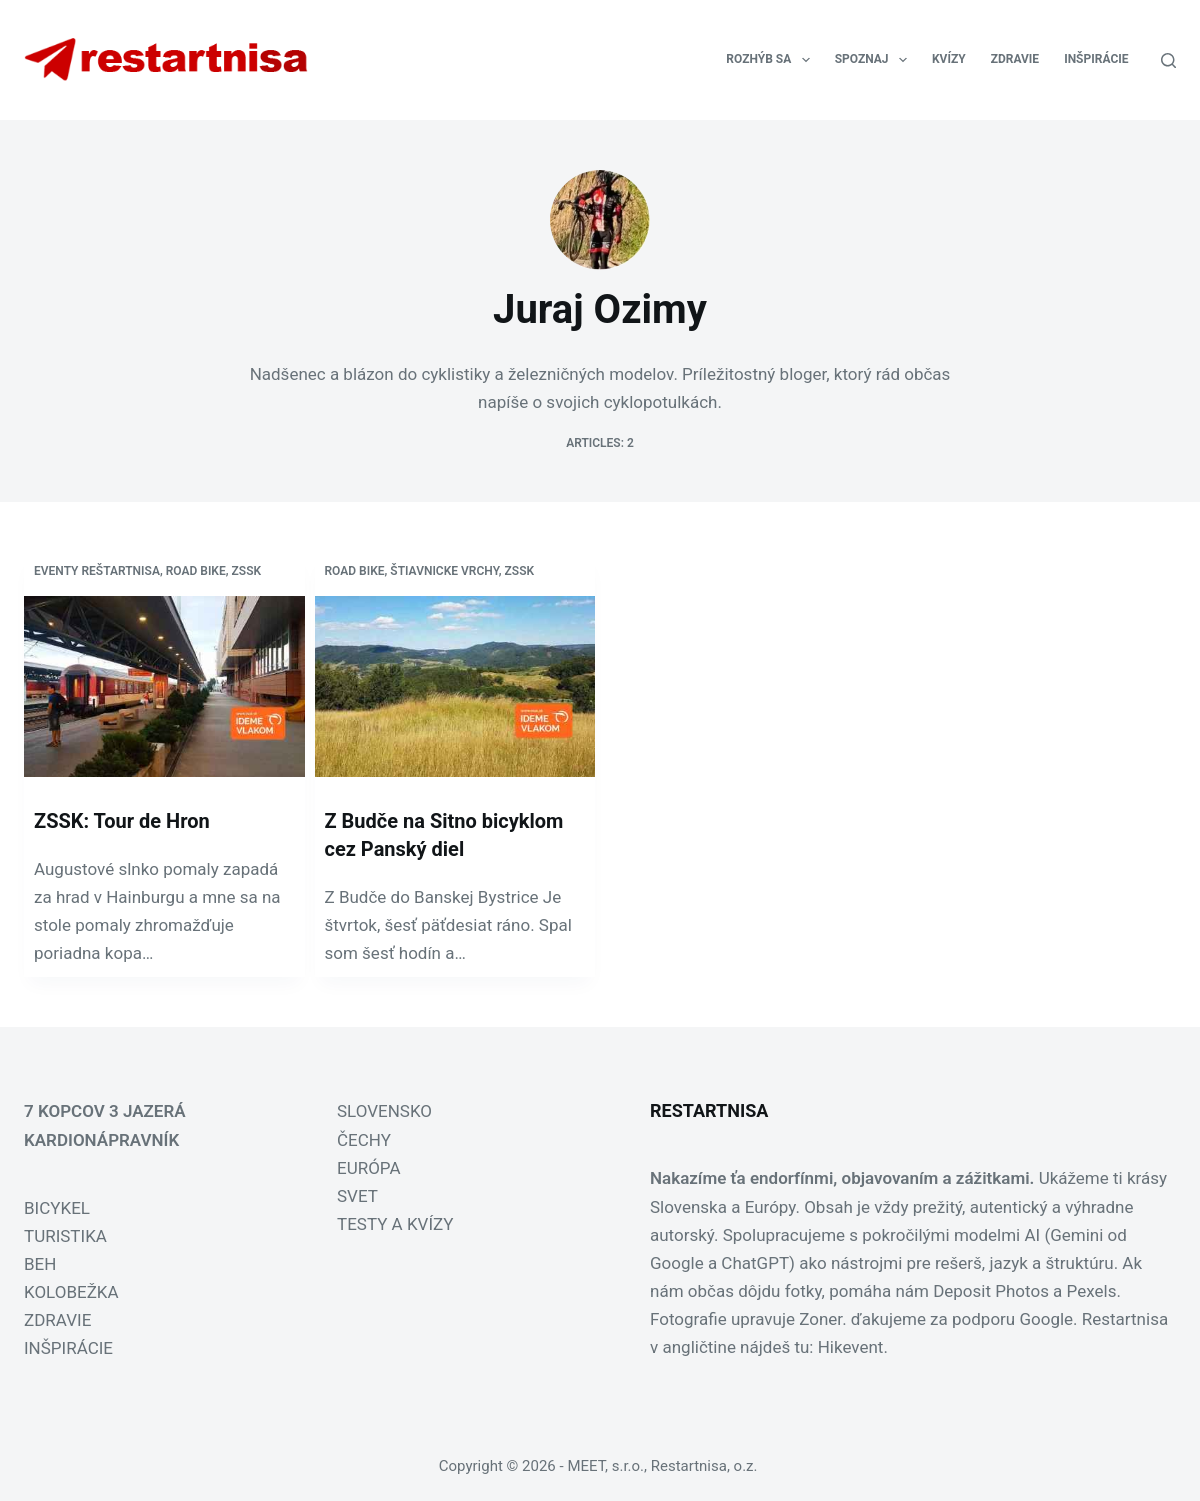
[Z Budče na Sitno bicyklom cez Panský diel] (455, 686)
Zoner (820, 1319)
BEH (40, 1264)
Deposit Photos (991, 1291)
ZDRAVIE (1015, 59)
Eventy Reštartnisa (97, 571)
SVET (357, 1196)
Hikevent (851, 1347)
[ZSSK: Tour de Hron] (164, 686)
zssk (247, 571)
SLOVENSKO (384, 1111)
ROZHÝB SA (771, 60)
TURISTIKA (65, 1236)
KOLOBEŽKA (71, 1292)
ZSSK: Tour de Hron (122, 821)
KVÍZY (949, 59)
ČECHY (364, 1140)
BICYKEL (57, 1208)
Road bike (196, 571)
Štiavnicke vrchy (444, 571)
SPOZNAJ (875, 60)
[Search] (1168, 60)
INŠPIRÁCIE (1096, 59)
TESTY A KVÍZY (395, 1224)
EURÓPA (369, 1168)
